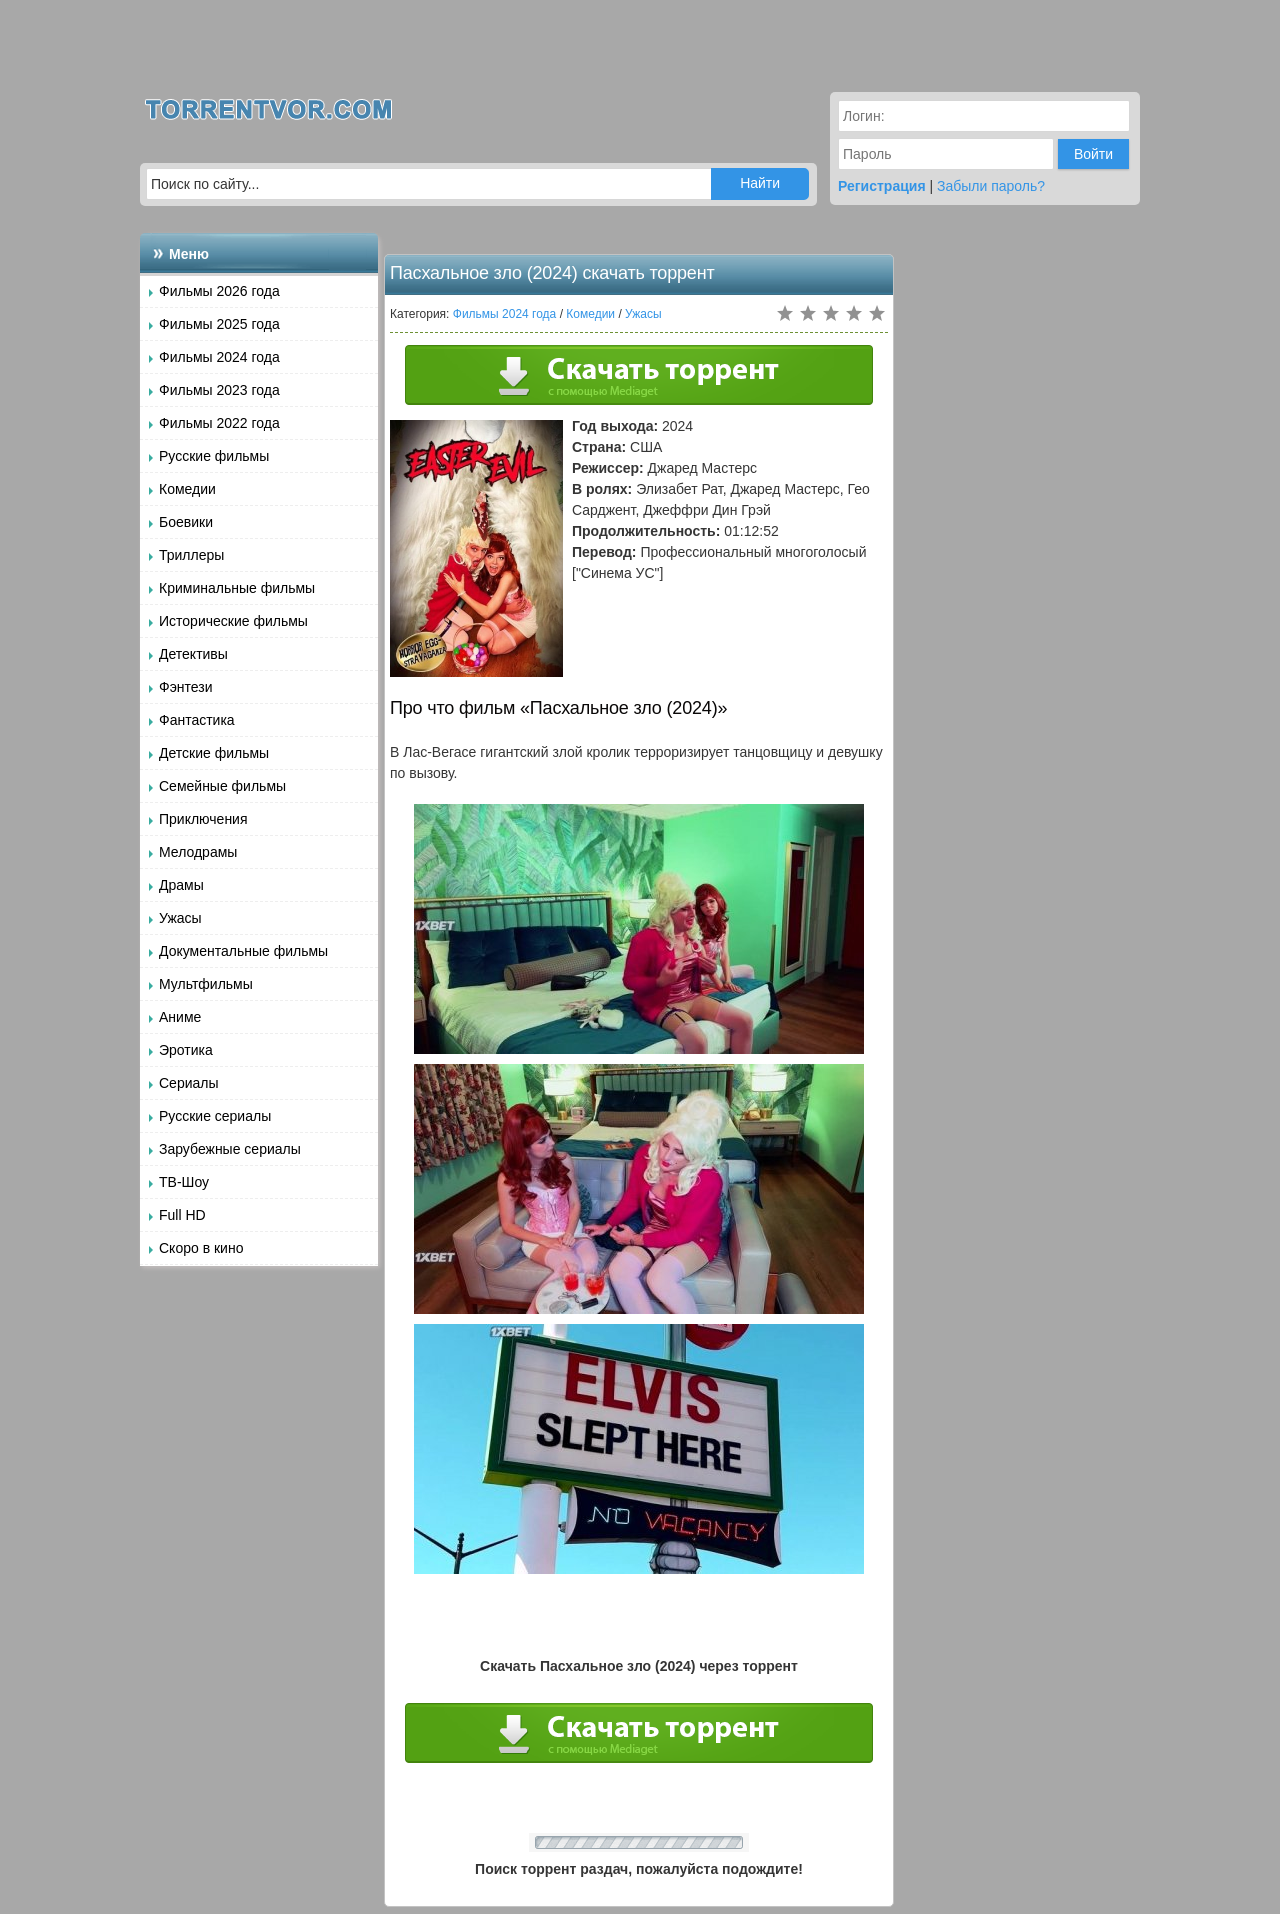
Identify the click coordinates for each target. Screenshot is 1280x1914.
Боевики (186, 522)
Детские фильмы (214, 753)
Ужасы (180, 918)
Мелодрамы (198, 852)
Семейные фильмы (222, 786)
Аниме (180, 1017)
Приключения (203, 819)
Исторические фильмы (233, 621)
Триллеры (191, 555)
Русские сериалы (215, 1116)
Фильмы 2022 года (219, 423)
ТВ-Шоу (184, 1182)
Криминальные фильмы (237, 588)
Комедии (187, 489)
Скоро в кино (201, 1248)
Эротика (186, 1050)
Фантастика (197, 720)
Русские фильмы (214, 456)
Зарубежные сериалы (230, 1149)
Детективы (193, 654)
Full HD (182, 1215)
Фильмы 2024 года (219, 357)
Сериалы (189, 1083)
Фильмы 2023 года (219, 390)
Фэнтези (186, 687)
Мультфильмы (206, 984)
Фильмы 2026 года (219, 291)
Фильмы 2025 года (219, 324)
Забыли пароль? (991, 186)
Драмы (181, 885)
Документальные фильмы (243, 951)
